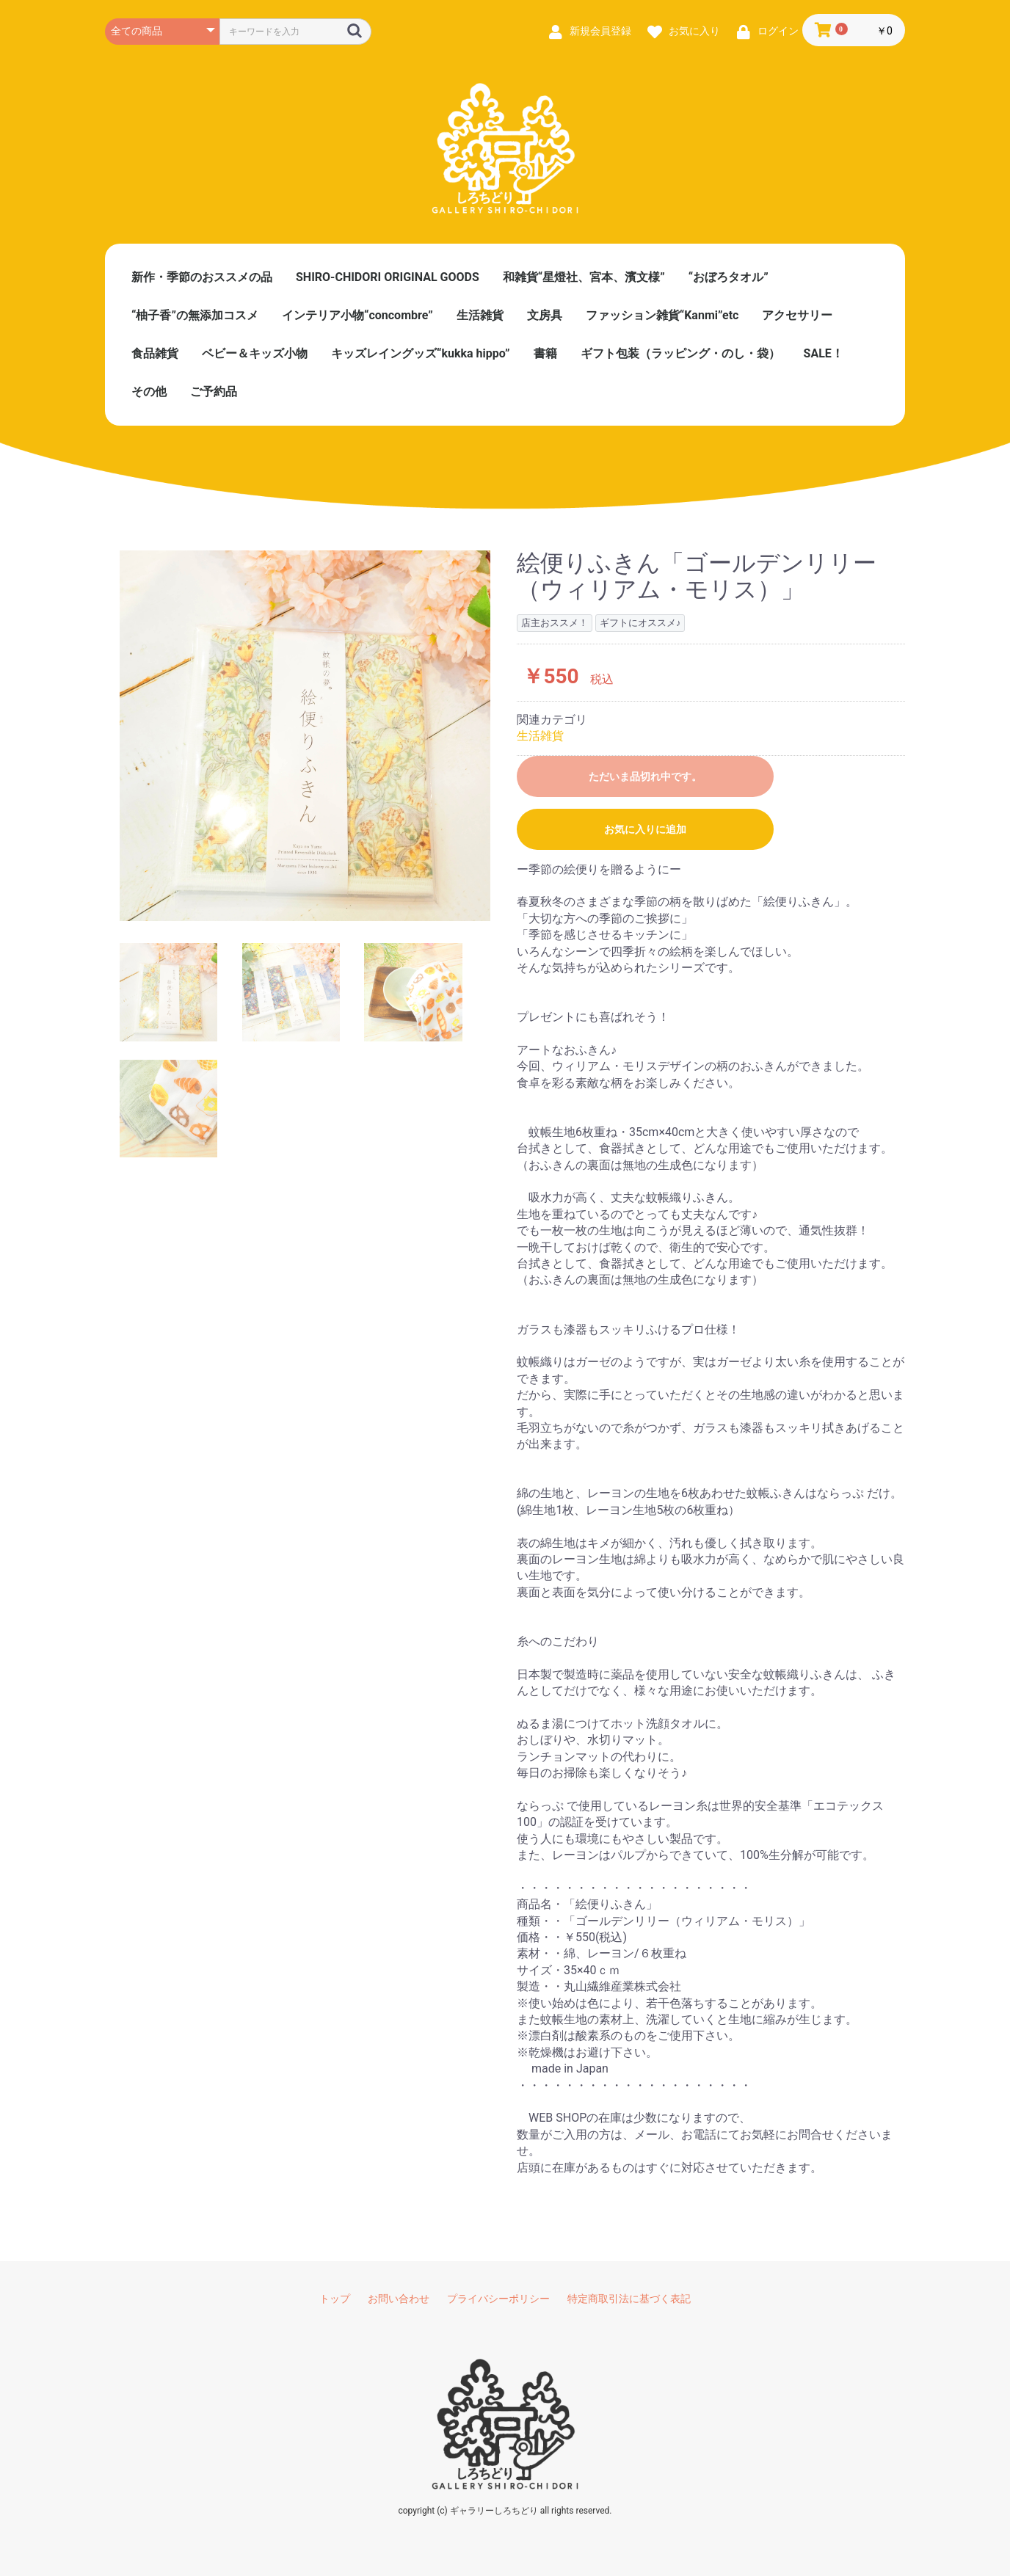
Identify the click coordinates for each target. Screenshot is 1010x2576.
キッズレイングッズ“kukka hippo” (420, 353)
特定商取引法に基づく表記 (629, 2298)
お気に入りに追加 (645, 829)
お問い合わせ (398, 2298)
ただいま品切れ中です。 (645, 776)
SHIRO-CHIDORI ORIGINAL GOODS (387, 277)
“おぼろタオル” (729, 277)
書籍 (545, 353)
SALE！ (823, 353)
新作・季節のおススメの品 (201, 277)
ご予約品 (213, 392)
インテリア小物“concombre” (357, 315)
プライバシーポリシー (498, 2298)
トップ (334, 2298)
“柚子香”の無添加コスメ (194, 315)
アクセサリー (797, 315)
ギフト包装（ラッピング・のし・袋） (680, 353)
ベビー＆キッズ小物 (255, 353)
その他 (149, 392)
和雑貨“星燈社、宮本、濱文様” (584, 277)
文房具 (544, 315)
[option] (305, 735)
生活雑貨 (480, 315)
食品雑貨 (154, 353)
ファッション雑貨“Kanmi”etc (662, 315)
